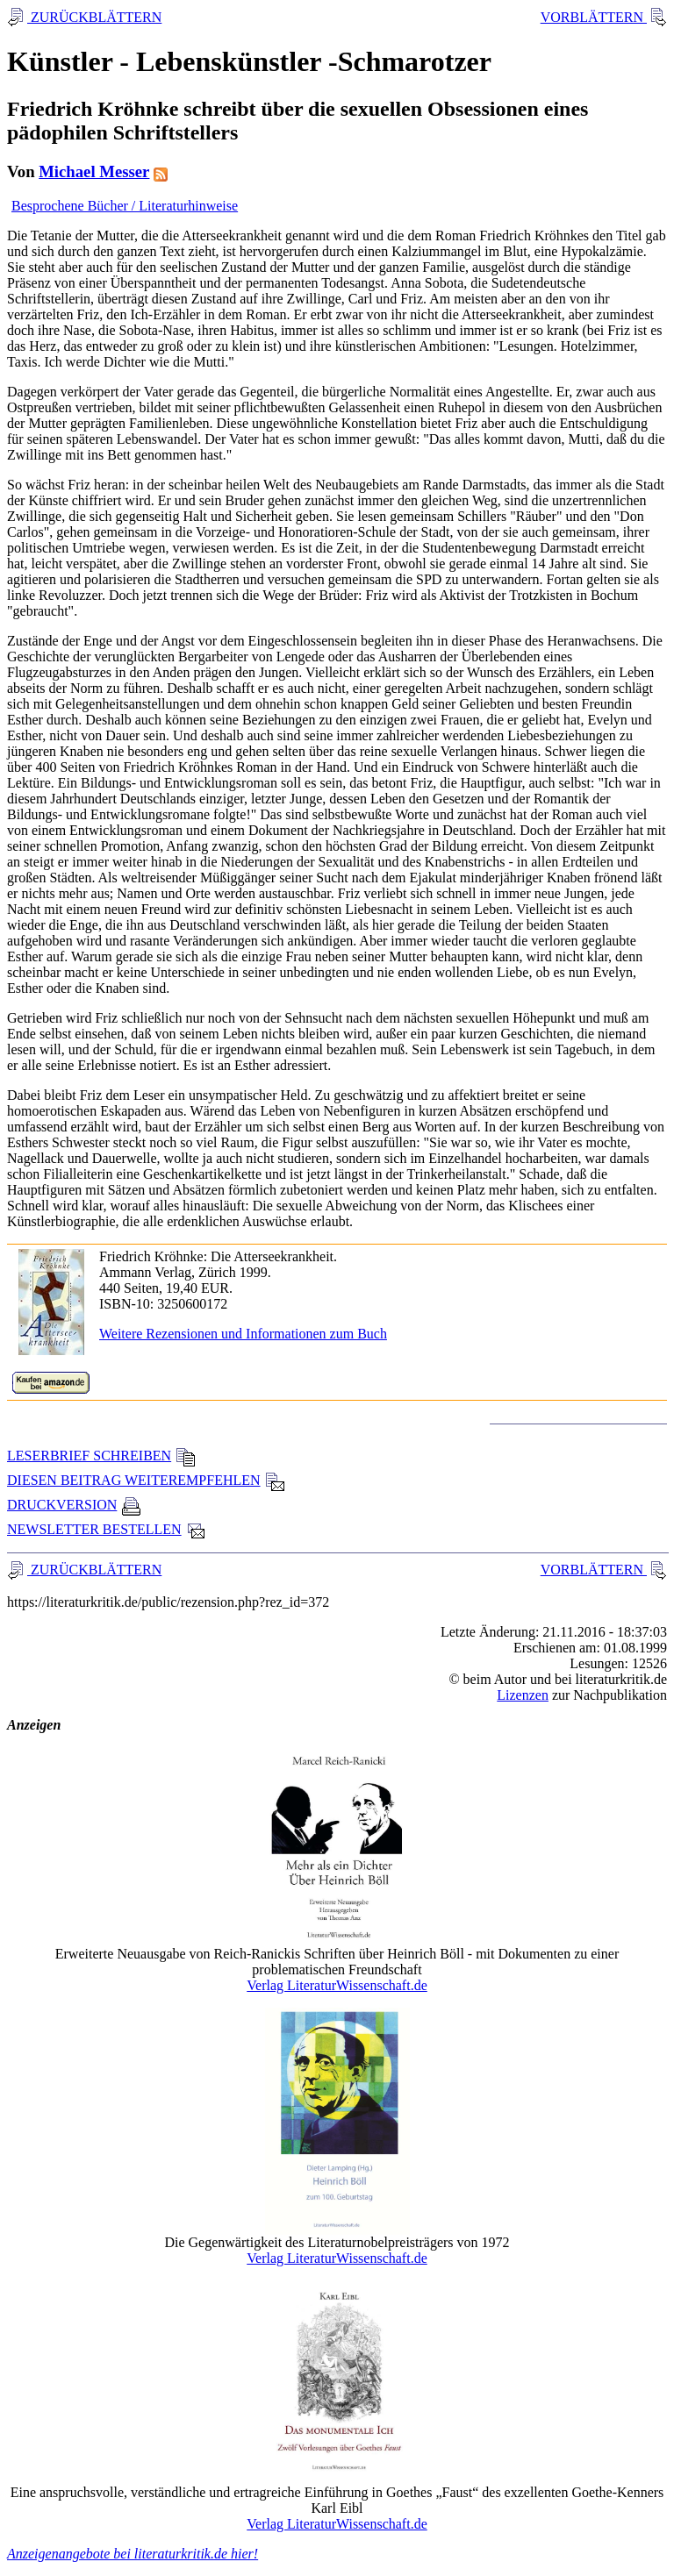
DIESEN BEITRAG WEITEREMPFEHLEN (146, 1480)
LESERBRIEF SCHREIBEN (101, 1455)
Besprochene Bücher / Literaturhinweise (124, 205)
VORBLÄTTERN (594, 17)
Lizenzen (523, 1695)
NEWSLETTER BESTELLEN (106, 1529)
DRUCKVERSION (74, 1504)
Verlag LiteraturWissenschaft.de (337, 1985)
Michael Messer (94, 171)
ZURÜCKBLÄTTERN (94, 17)
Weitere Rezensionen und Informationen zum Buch (243, 1333)
